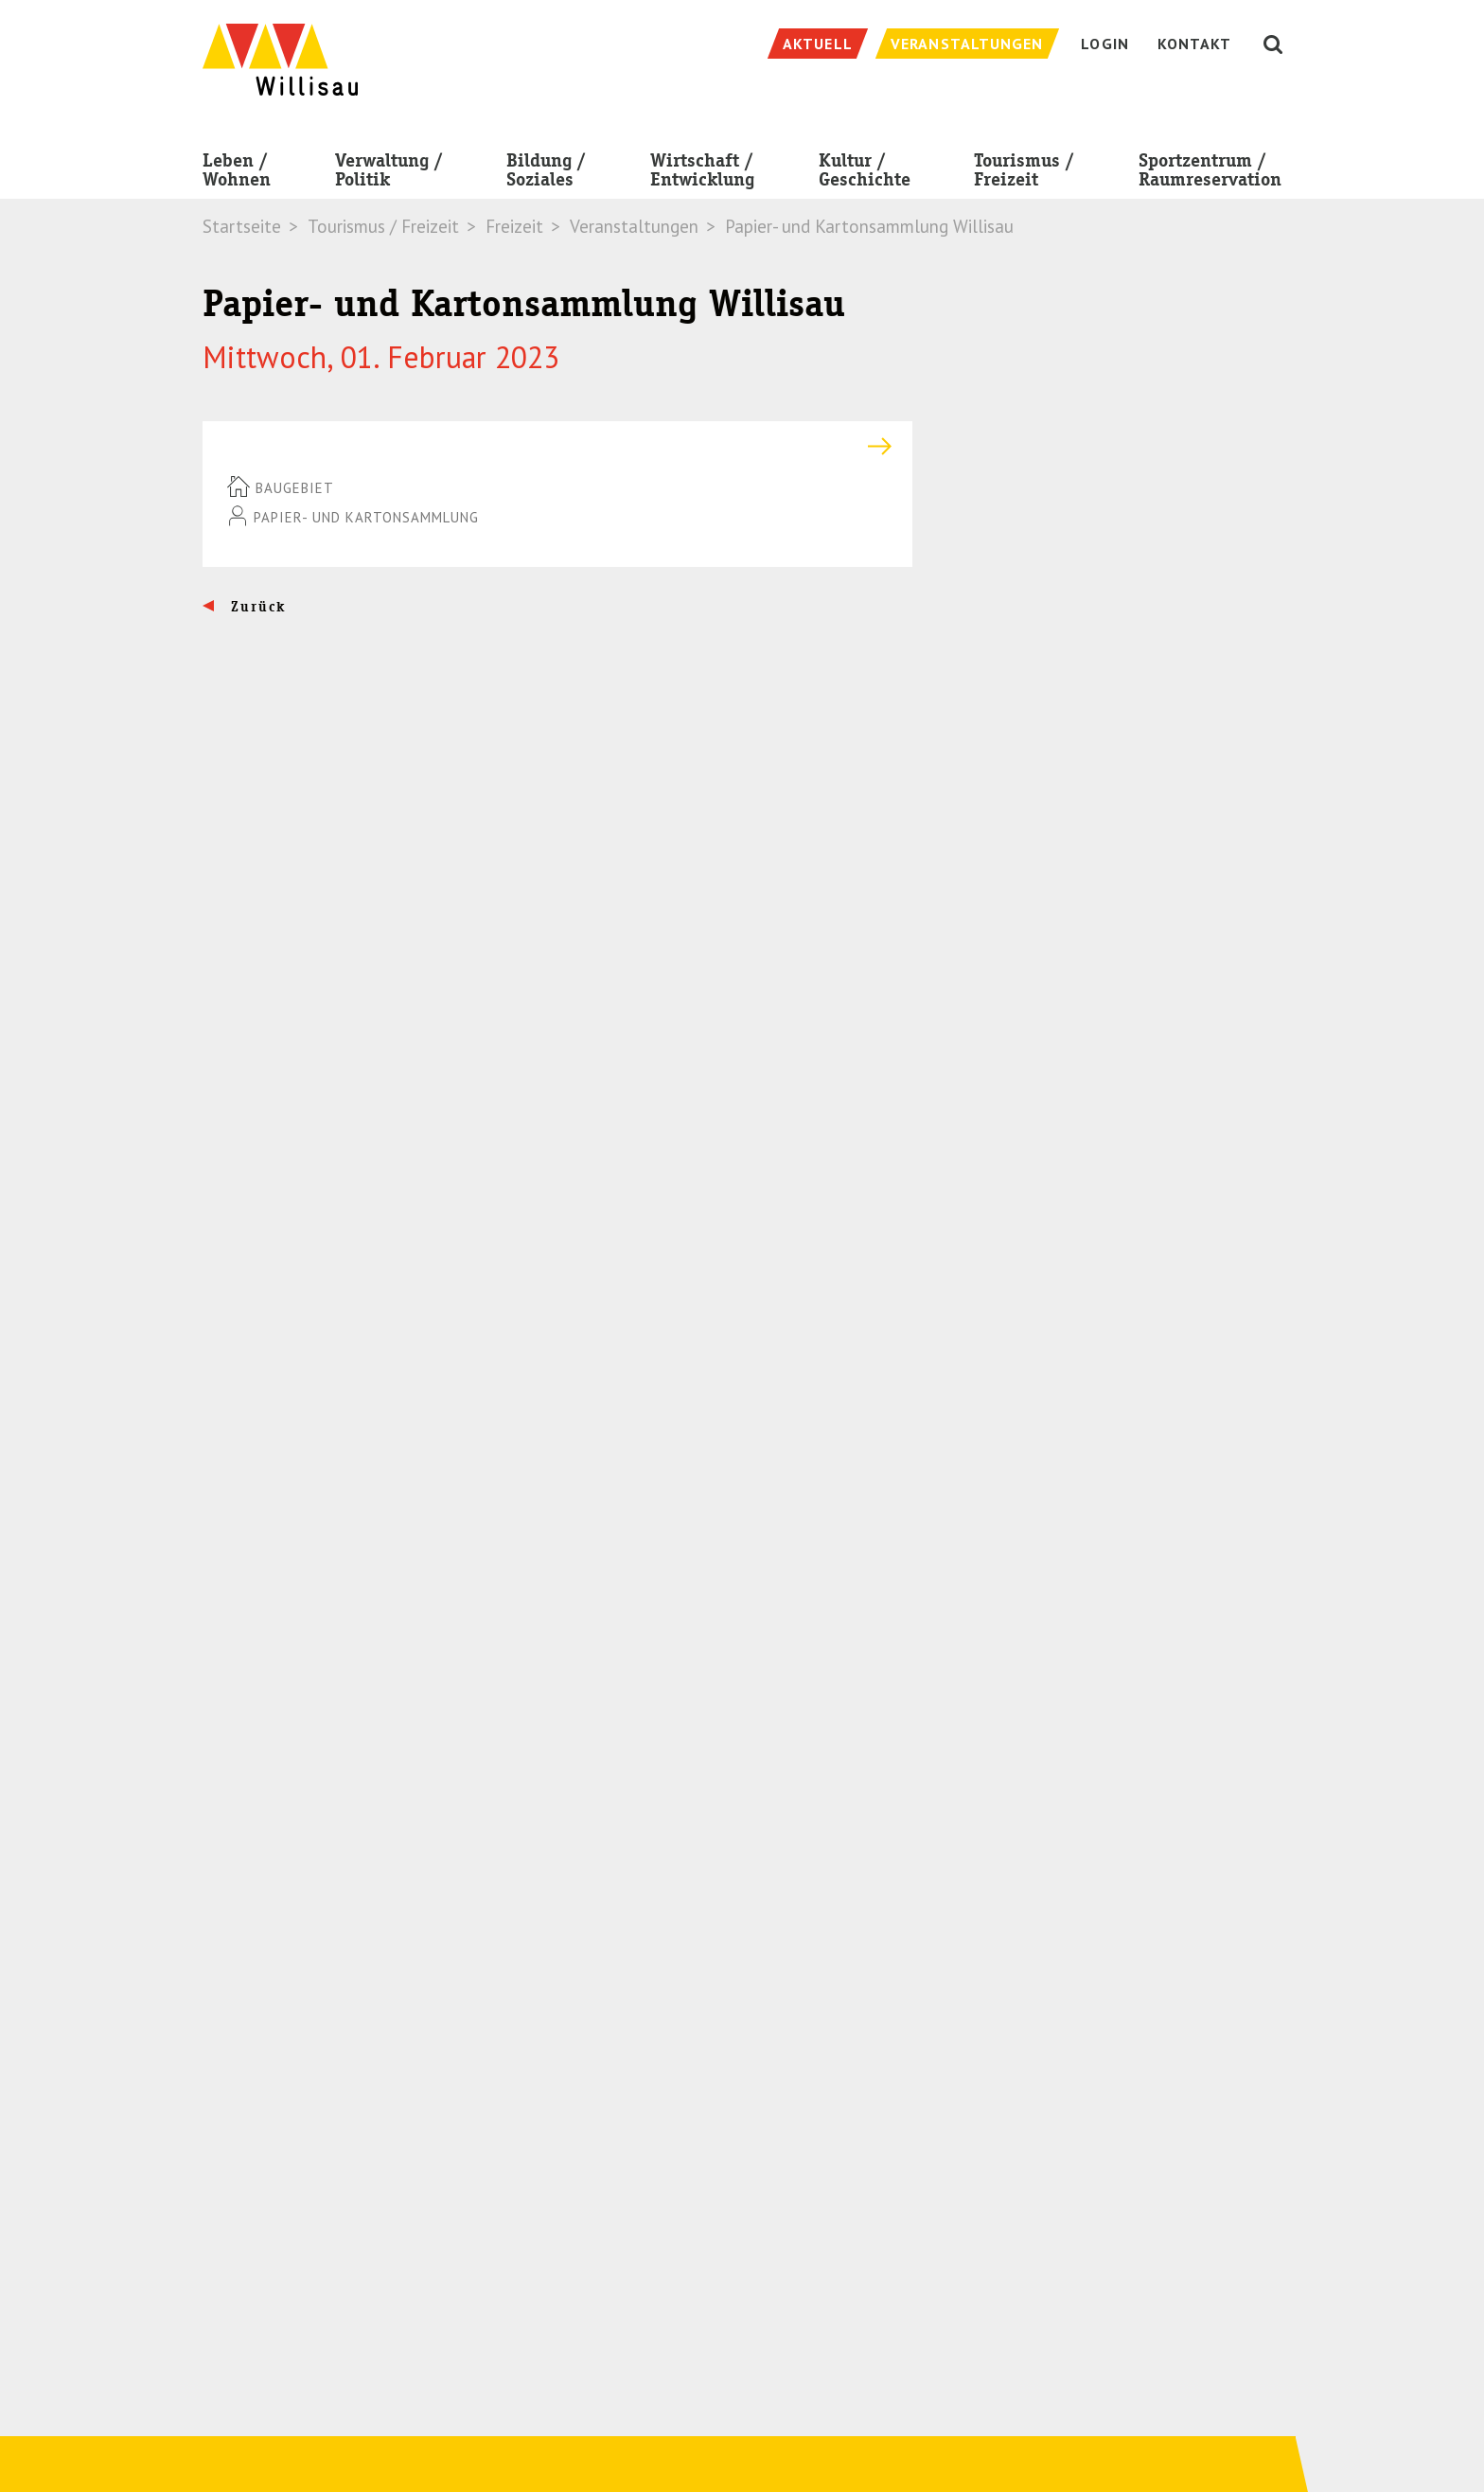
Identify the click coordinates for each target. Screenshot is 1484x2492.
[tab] (557, 446)
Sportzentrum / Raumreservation (1210, 174)
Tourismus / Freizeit (1024, 174)
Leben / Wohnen (237, 174)
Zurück (256, 606)
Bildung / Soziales (546, 174)
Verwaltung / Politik (389, 174)
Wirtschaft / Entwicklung (702, 174)
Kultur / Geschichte (864, 174)
